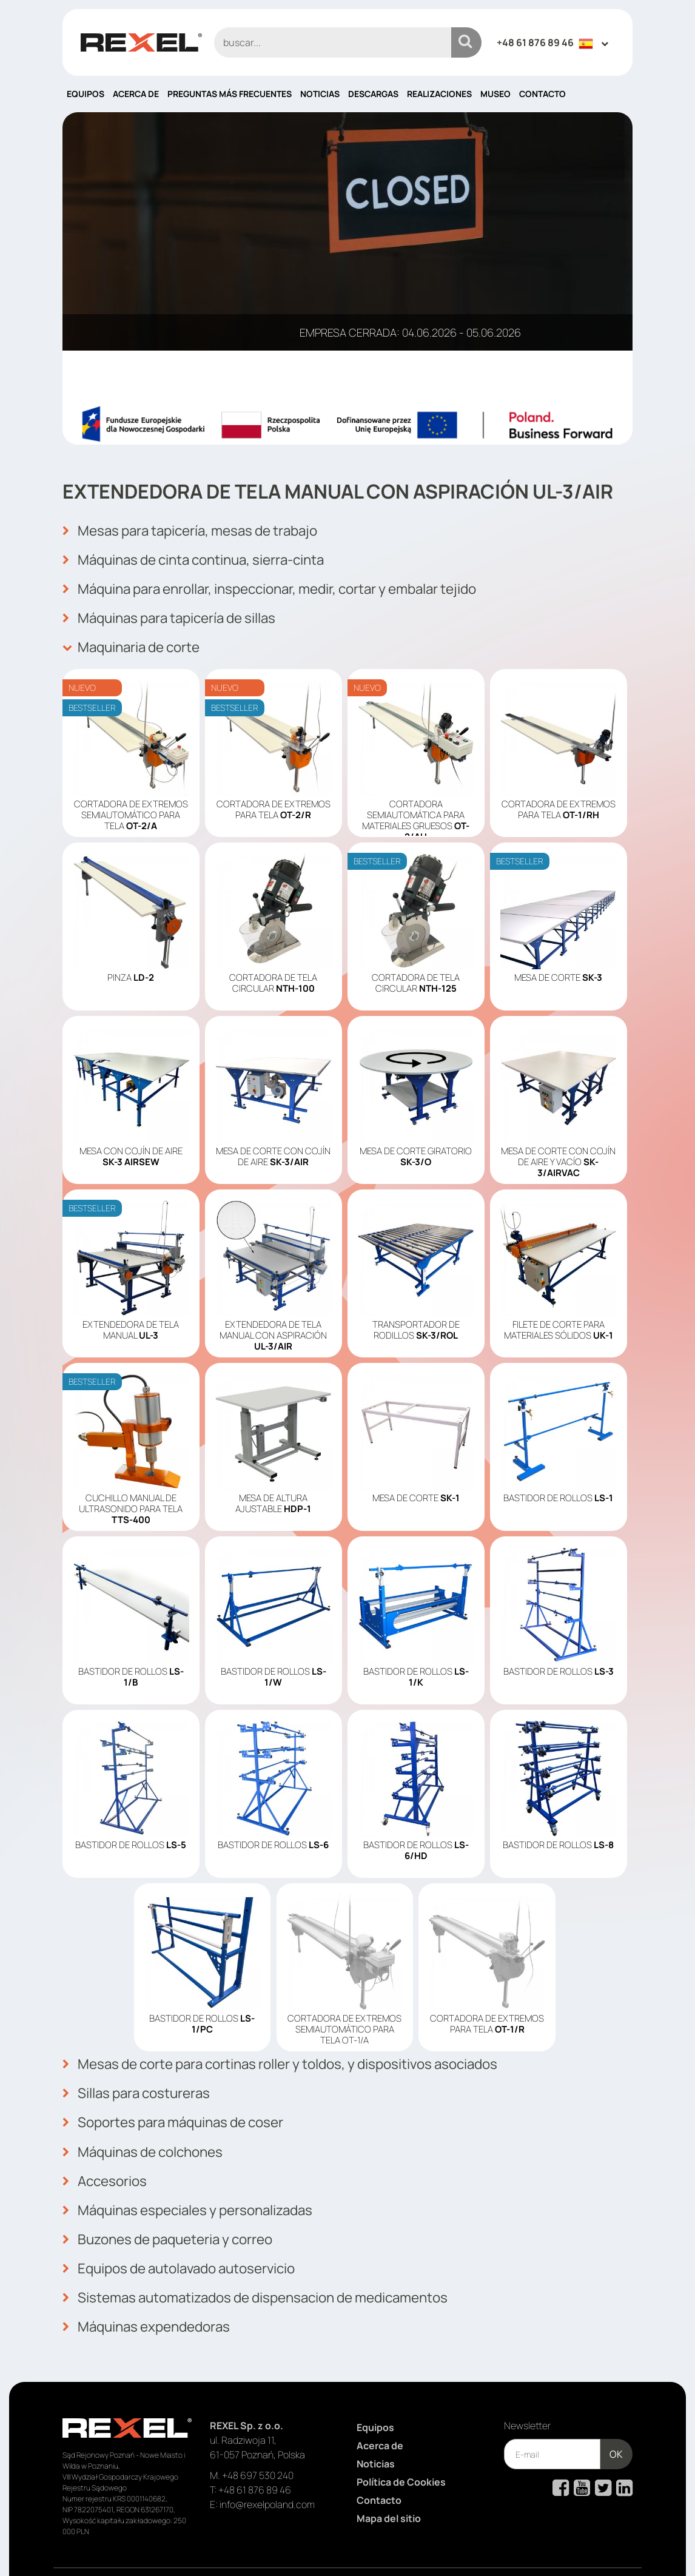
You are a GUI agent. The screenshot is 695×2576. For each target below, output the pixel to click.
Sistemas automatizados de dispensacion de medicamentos (271, 2265)
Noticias (320, 93)
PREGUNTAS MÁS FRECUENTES (229, 93)
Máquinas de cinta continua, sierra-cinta (205, 557)
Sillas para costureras (142, 2078)
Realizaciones (439, 93)
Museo (495, 93)
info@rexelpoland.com (267, 2467)
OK (616, 2417)
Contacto (542, 93)
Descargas (373, 93)
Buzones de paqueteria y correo (176, 2212)
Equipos (85, 93)
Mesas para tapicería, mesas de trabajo (200, 530)
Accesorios (107, 2158)
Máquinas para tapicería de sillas (178, 611)
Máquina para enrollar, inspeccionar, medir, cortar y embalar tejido (288, 584)
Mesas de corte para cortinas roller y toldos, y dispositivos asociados (300, 2052)
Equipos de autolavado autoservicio (188, 2238)
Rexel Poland (161, 2547)
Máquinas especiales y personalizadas (198, 2185)
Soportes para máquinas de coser (182, 2105)
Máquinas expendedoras (152, 2292)
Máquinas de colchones (148, 2132)
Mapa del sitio (389, 2481)
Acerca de (136, 93)
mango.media (609, 2547)
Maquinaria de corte (136, 637)
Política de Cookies (401, 2445)
